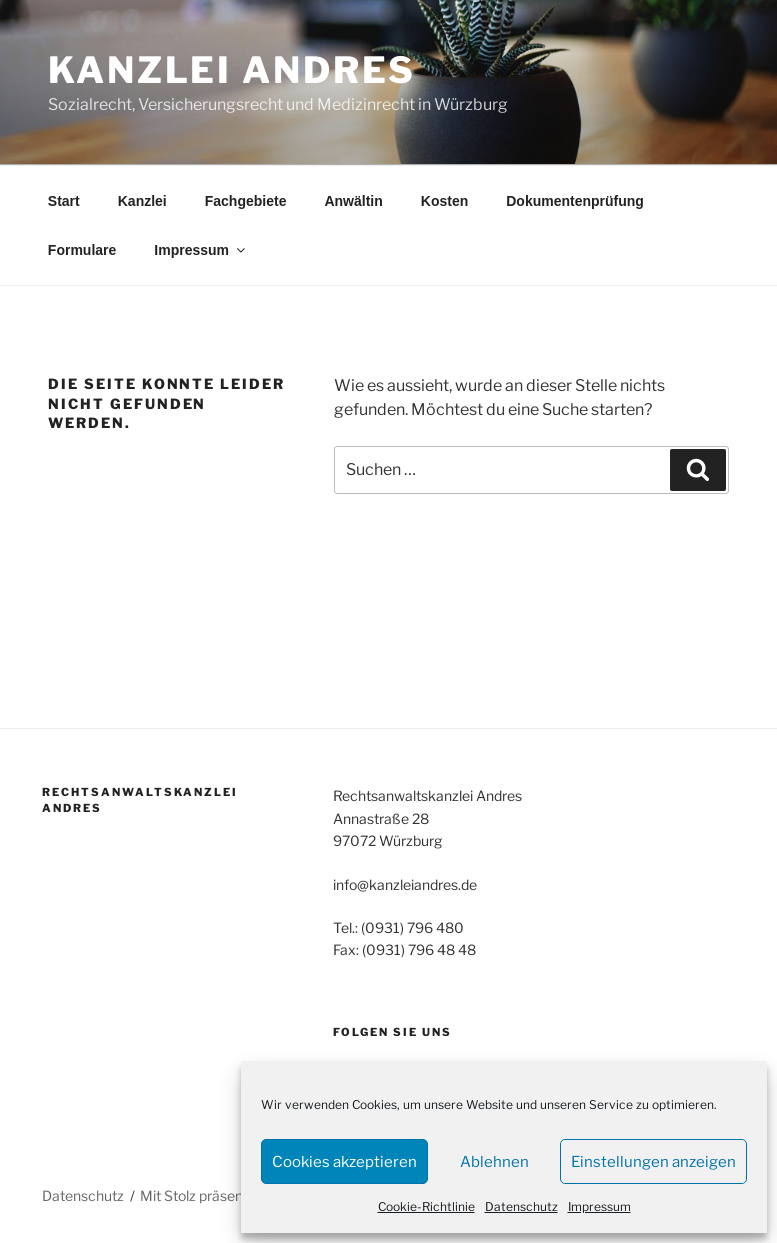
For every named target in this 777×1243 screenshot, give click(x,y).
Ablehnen (494, 1162)
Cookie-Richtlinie (426, 1206)
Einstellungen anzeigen (653, 1162)
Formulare (82, 250)
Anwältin (353, 201)
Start (64, 201)
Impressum (599, 1206)
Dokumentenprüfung (575, 201)
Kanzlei (142, 201)
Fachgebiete (246, 201)
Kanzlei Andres (232, 70)
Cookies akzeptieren (344, 1162)
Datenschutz (521, 1206)
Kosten (444, 201)
